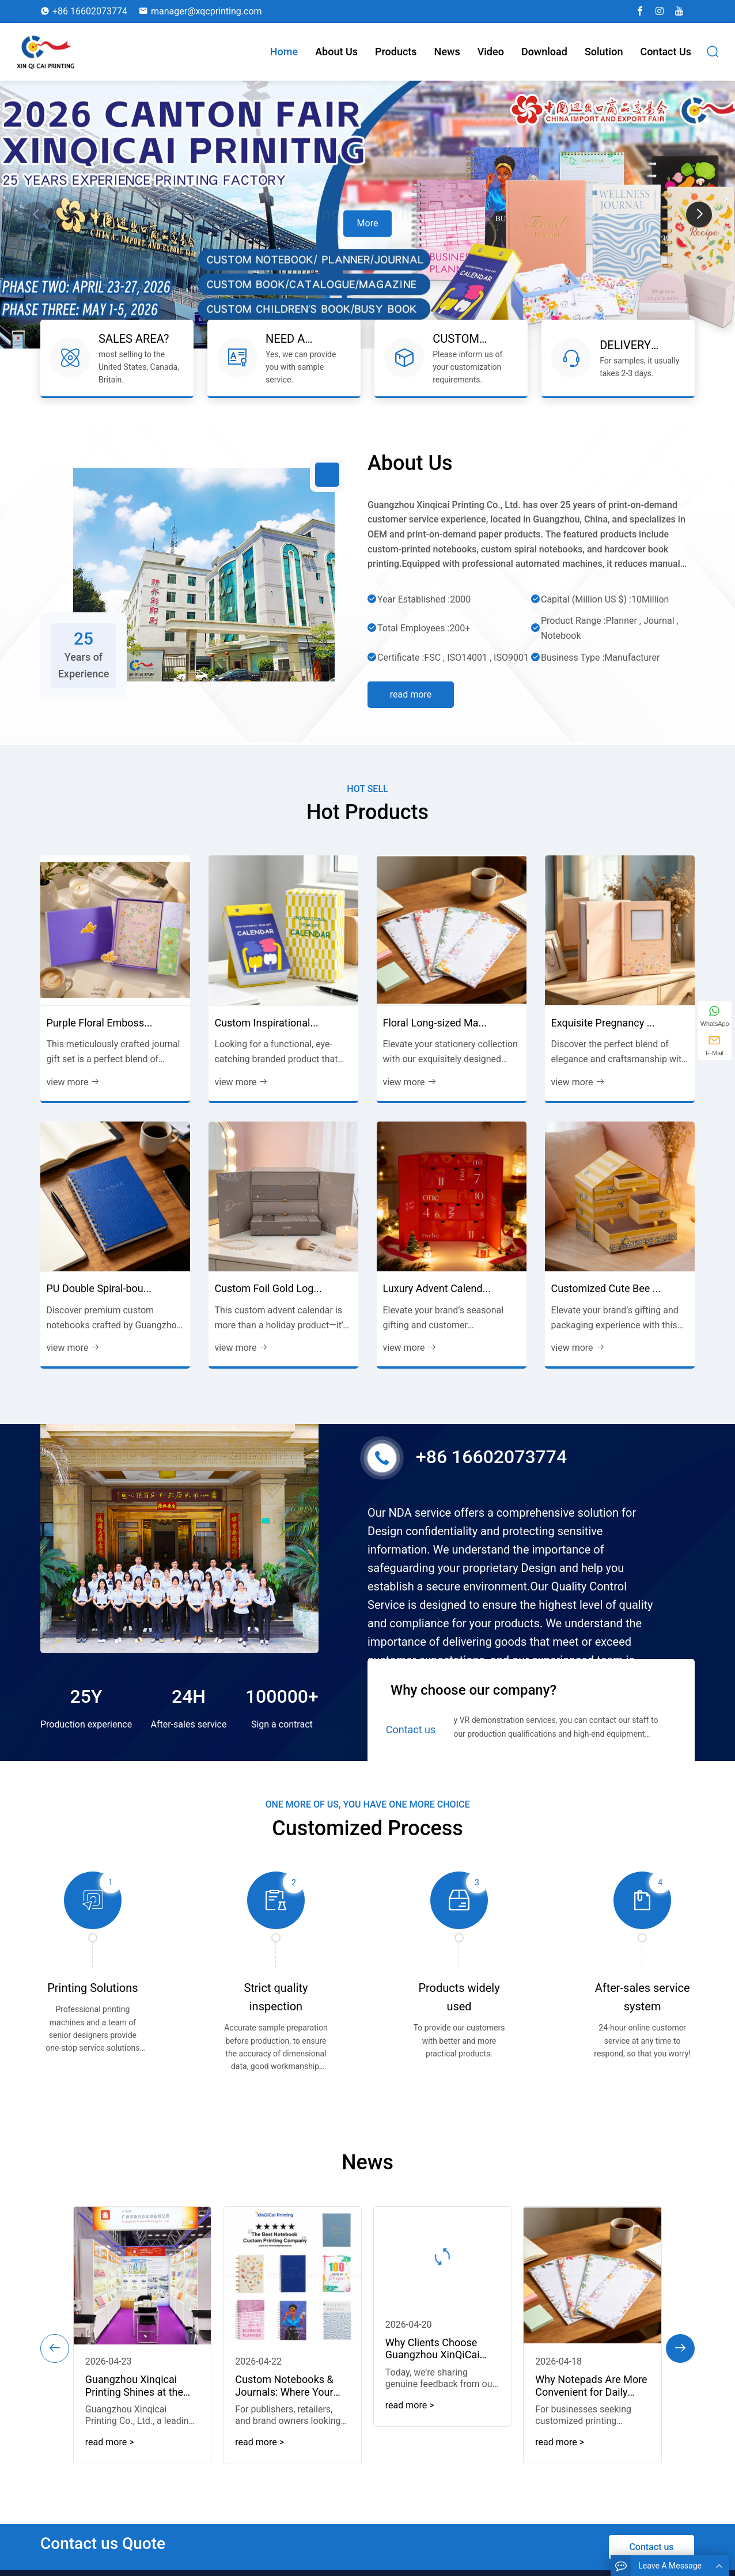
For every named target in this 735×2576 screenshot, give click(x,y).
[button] (699, 215)
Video (491, 52)
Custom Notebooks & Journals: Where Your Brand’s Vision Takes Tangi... (291, 2395)
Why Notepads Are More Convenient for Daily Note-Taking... (571, 2395)
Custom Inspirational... (266, 1035)
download (544, 52)
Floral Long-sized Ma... (434, 1035)
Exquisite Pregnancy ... (603, 1035)
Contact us (665, 52)
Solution (604, 52)
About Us (336, 52)
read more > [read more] (133, 2447)
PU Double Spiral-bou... (98, 1301)
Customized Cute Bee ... (606, 1301)
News (447, 52)
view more (73, 1095)
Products (396, 52)
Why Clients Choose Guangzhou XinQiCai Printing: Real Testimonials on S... (426, 2361)
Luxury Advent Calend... (436, 1301)
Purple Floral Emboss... (99, 1035)
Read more (410, 681)
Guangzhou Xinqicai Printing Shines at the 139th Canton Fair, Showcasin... (155, 2395)
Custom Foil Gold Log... (267, 1301)
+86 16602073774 (89, 11)
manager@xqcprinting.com (206, 11)
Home (284, 52)
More (367, 223)
